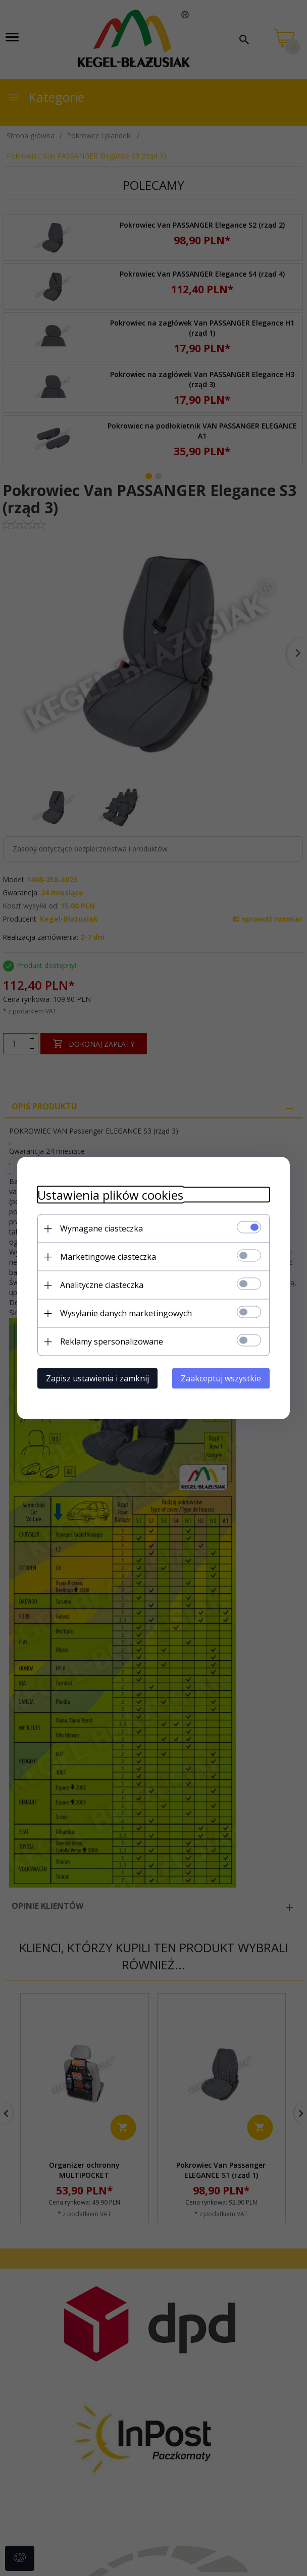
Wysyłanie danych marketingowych (126, 1313)
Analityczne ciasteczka (101, 1285)
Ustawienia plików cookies (110, 1195)
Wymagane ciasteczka (101, 1228)
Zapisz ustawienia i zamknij (97, 1378)
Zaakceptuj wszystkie (221, 1378)
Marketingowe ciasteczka (108, 1256)
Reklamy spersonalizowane (111, 1341)
